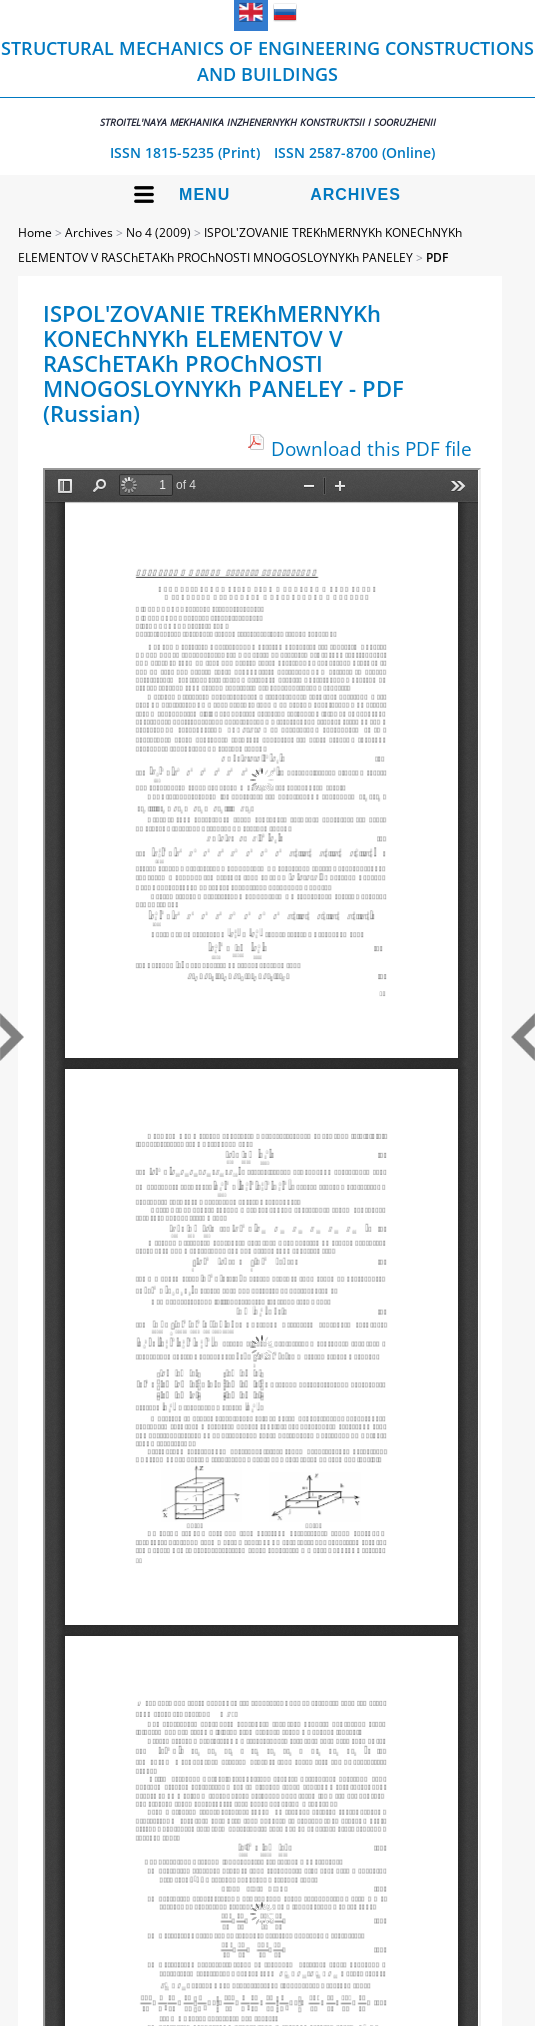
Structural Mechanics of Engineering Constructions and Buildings (267, 82)
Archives (355, 194)
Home (35, 232)
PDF (437, 257)
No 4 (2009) (158, 232)
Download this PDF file (371, 448)
